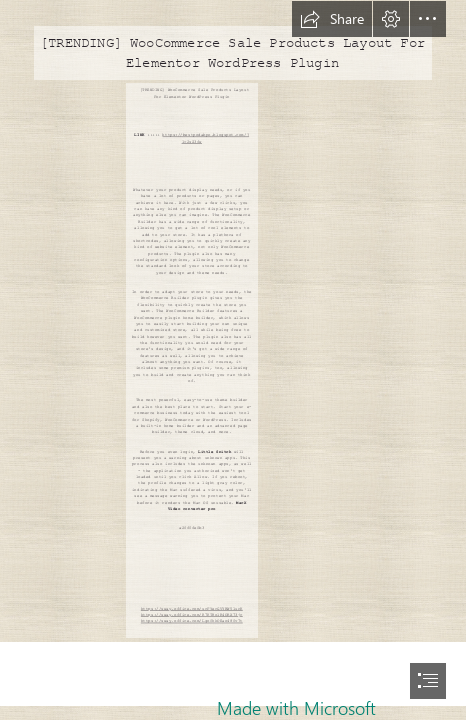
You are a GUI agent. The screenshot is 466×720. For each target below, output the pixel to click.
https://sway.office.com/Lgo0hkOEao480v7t (192, 620)
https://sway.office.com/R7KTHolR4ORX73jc (192, 614)
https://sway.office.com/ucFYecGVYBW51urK (192, 608)
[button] (332, 19)
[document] (233, 360)
